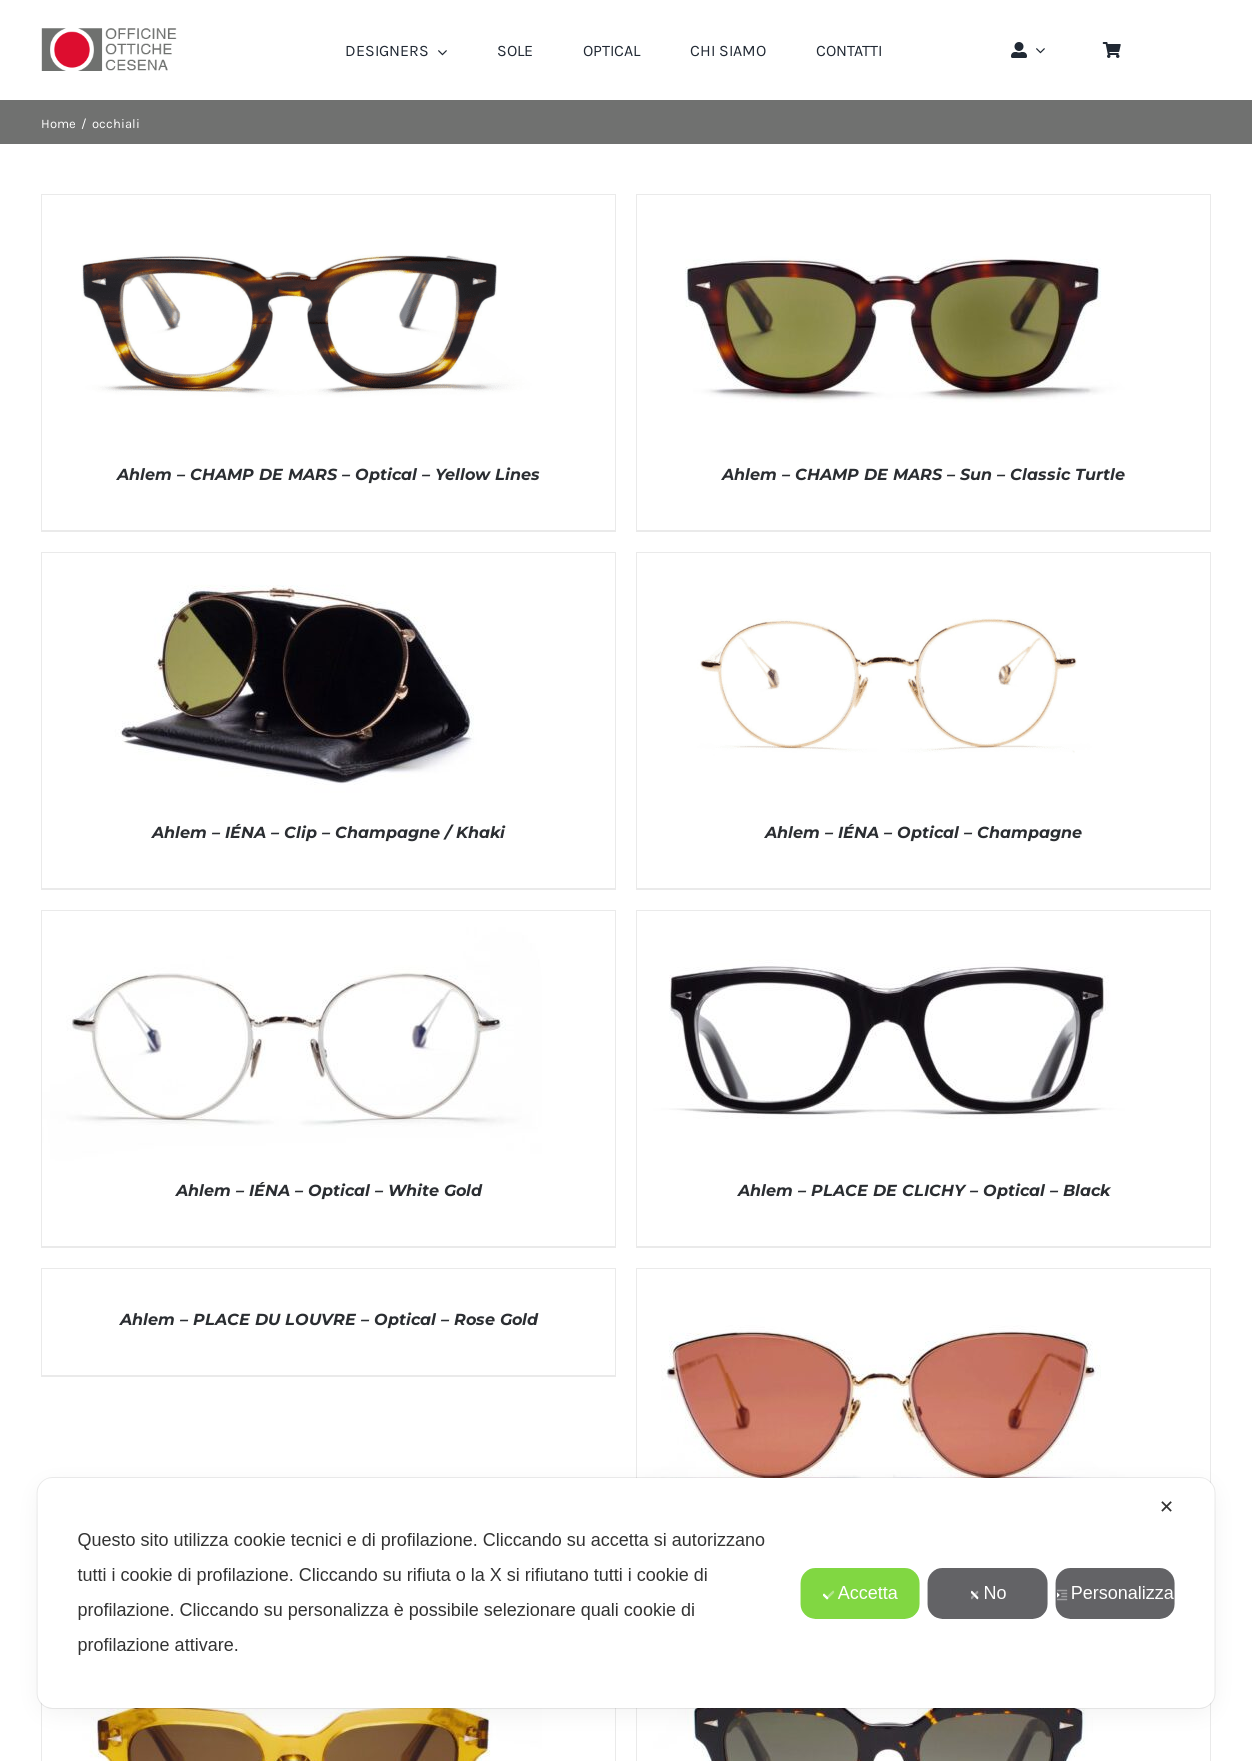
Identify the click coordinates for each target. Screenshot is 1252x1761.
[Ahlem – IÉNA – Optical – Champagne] (887, 563)
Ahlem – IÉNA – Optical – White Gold (329, 1190)
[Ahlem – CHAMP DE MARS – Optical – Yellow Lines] (292, 205)
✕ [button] (1166, 1507)
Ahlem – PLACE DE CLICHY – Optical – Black (924, 1190)
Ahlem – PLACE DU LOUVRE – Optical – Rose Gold (329, 1319)
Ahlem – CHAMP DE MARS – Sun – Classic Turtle (923, 474)
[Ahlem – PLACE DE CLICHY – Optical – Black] (887, 921)
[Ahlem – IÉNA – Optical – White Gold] (292, 921)
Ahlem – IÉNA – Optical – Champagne (923, 832)
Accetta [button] (860, 1593)
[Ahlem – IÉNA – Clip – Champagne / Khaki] (292, 563)
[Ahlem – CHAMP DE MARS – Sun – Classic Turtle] (887, 205)
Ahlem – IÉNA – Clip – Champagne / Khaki (328, 832)
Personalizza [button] (1115, 1593)
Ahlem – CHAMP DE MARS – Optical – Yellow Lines (328, 474)
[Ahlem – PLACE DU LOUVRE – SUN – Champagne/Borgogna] (887, 1279)
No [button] (987, 1593)
